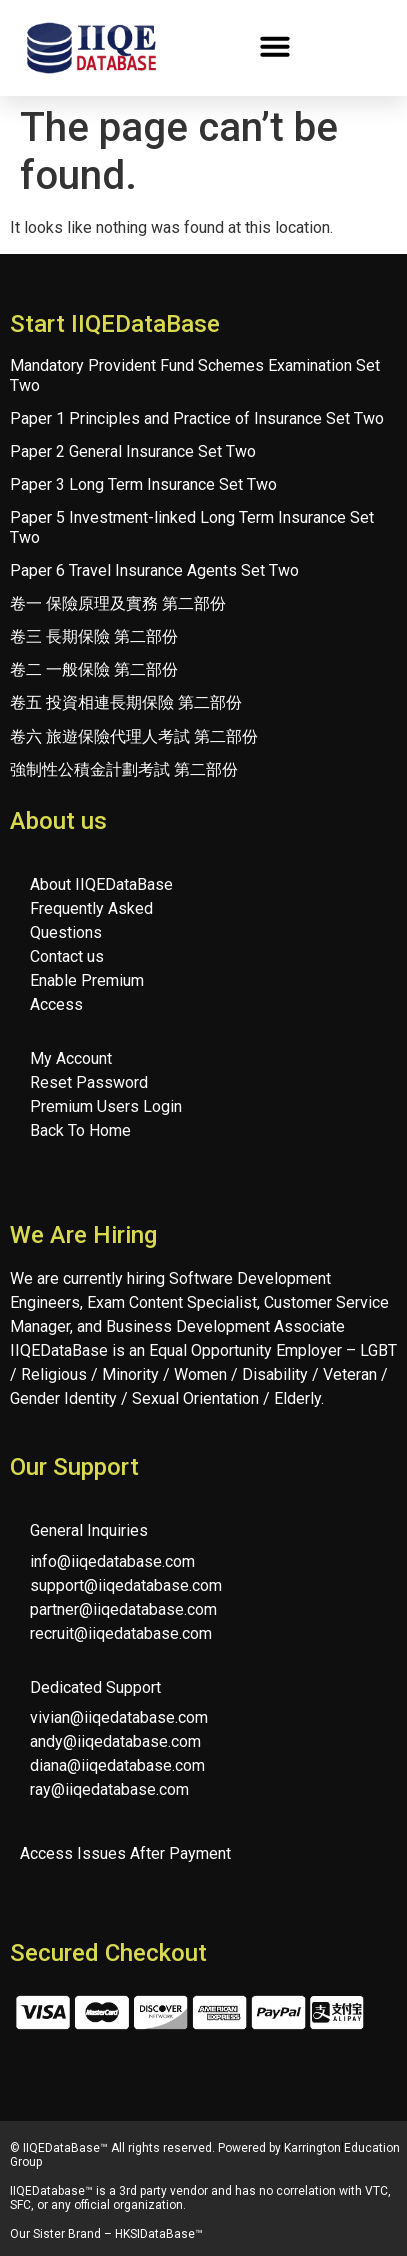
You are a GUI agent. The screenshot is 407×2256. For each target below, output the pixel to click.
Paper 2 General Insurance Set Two (133, 451)
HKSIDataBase (155, 2234)
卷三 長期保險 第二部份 (94, 636)
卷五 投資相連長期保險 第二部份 (126, 702)
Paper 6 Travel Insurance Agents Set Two (154, 570)
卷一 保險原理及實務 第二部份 (118, 603)
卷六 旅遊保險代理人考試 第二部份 (134, 736)
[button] (275, 46)
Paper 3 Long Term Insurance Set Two (143, 484)
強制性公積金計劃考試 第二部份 (124, 769)
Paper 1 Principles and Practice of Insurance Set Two (197, 418)
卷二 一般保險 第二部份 (94, 669)
